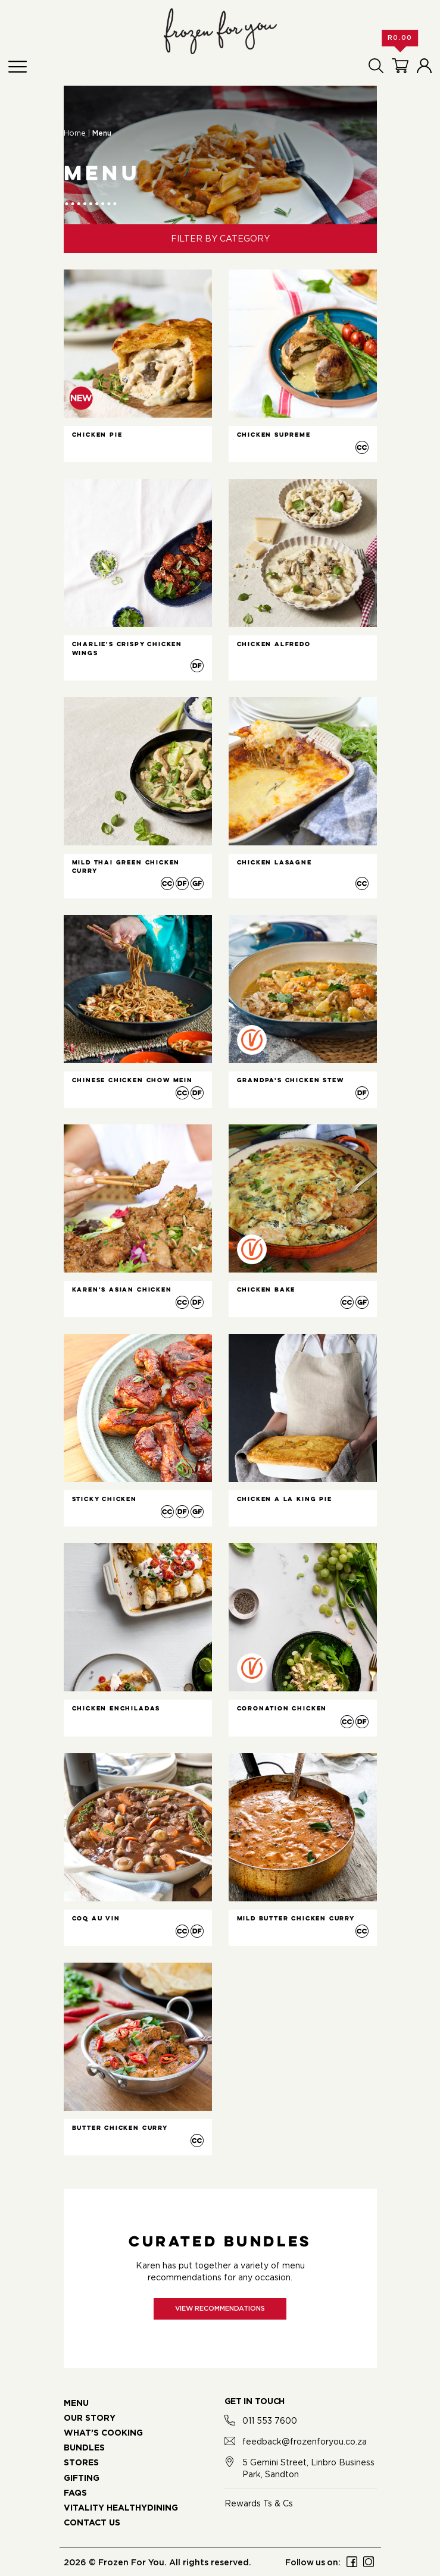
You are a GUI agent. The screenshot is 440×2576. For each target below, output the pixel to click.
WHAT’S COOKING (103, 2433)
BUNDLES (84, 2448)
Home (75, 133)
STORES (81, 2463)
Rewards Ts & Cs (258, 2503)
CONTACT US (92, 2523)
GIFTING (81, 2478)
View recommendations (220, 2308)
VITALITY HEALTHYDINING (121, 2508)
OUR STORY (90, 2418)
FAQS (75, 2493)
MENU (76, 2403)
